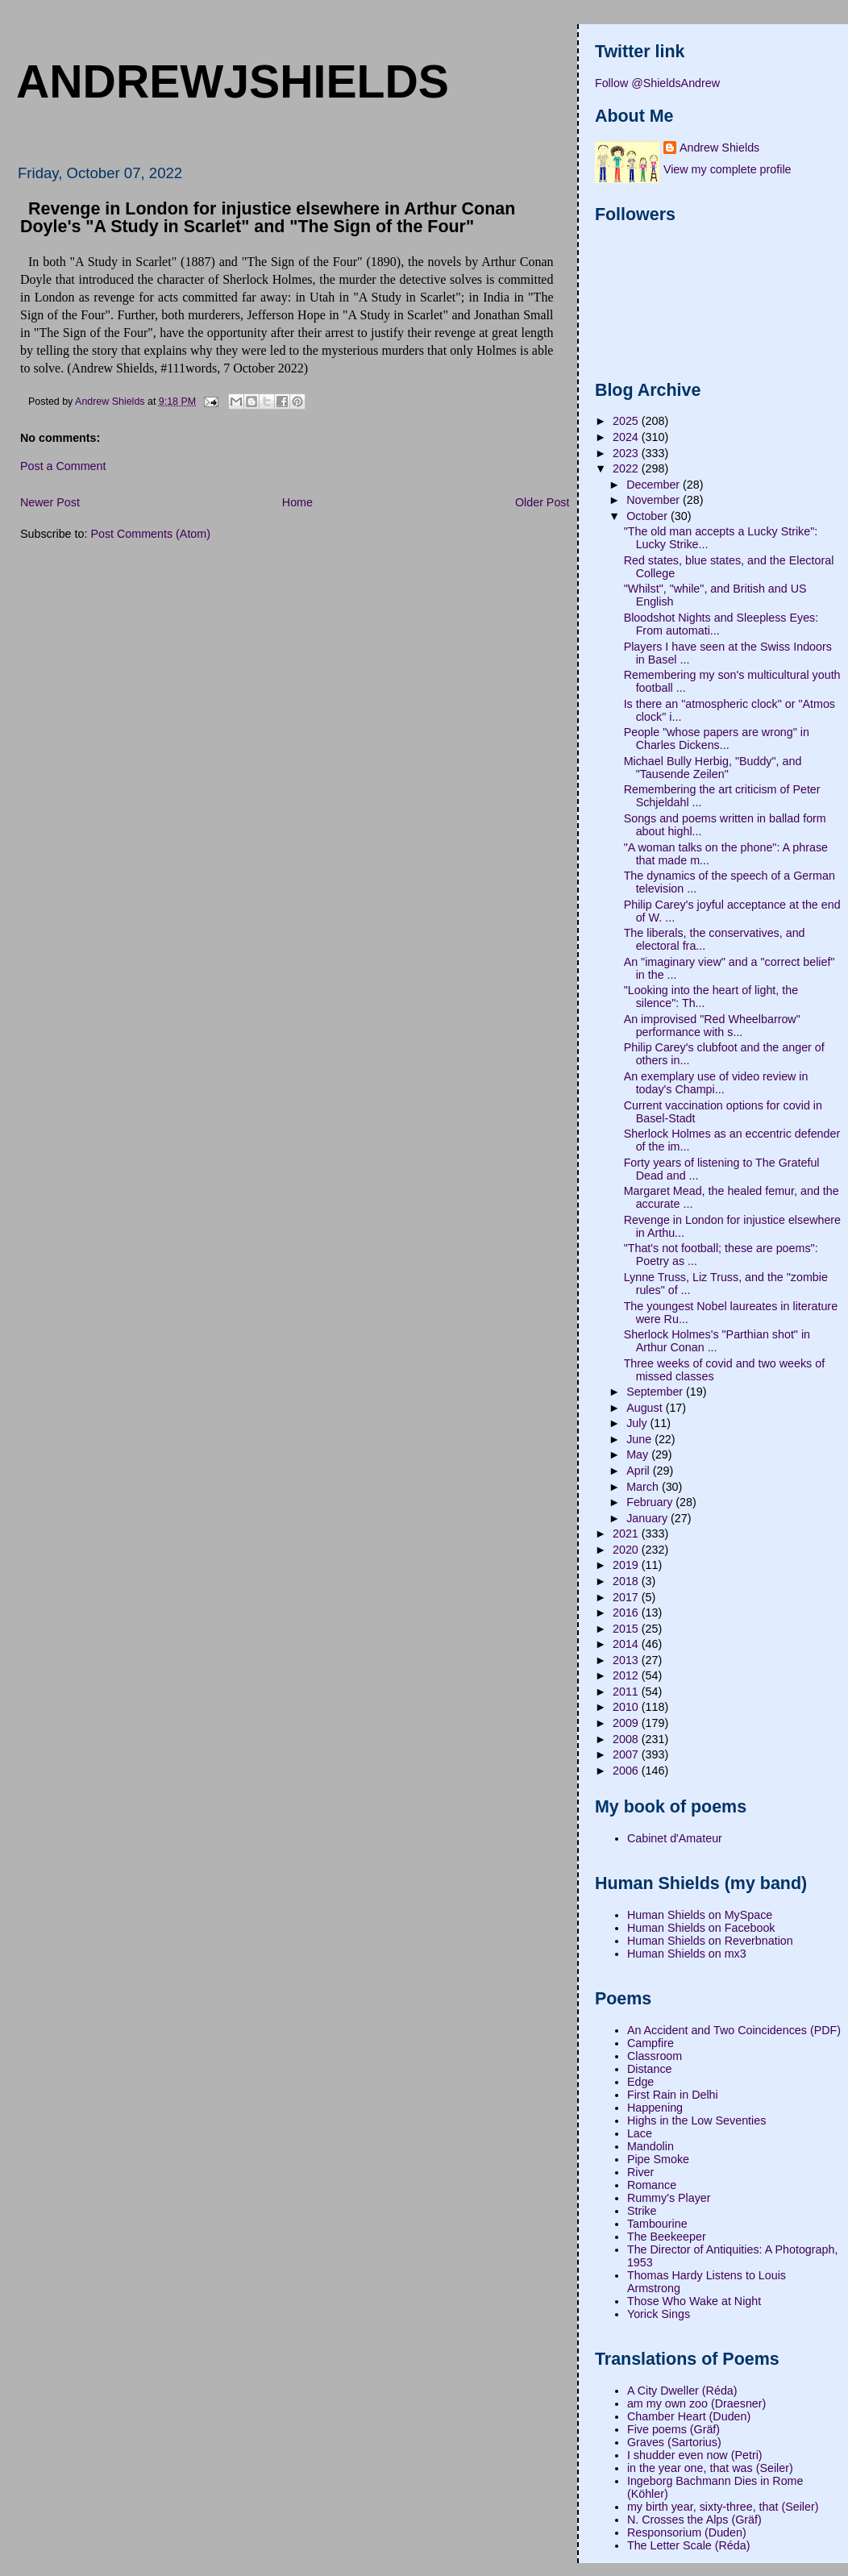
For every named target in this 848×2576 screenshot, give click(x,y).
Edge (640, 2081)
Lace (639, 2133)
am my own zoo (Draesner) (696, 2403)
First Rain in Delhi (672, 2094)
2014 (627, 1644)
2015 (627, 1628)
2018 (627, 1581)
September (656, 1391)
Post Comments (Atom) (150, 533)
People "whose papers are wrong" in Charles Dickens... (716, 738)
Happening (655, 2107)
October (648, 516)
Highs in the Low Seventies (696, 2120)
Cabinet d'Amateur (674, 1838)
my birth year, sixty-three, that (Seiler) (723, 2506)
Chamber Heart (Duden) (688, 2416)
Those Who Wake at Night (694, 2301)
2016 (627, 1612)
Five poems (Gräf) (673, 2429)
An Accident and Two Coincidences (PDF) (734, 2030)
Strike (642, 2210)
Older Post (542, 502)
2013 (627, 1660)
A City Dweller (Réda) (682, 2390)
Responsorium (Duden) (686, 2532)
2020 (627, 1549)
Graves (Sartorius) (674, 2442)
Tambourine (657, 2223)
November (654, 499)
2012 (627, 1675)
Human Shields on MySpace (699, 1914)
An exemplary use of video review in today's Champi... (716, 1083)
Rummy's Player (669, 2197)
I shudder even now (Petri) (695, 2455)
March (644, 1486)
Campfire (650, 2043)
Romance (651, 2185)
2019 (627, 1565)
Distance (649, 2068)
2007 (627, 1754)
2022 (627, 468)
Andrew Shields (719, 147)
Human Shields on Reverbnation (710, 1940)
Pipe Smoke (658, 2159)
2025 (627, 420)
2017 (627, 1597)
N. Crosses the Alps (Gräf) (694, 2519)
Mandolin (650, 2146)
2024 (627, 437)
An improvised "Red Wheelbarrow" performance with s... (712, 1025)
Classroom (654, 2056)
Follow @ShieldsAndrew (657, 83)
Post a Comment (63, 466)
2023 (627, 453)
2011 (627, 1691)
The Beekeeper (666, 2236)
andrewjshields (232, 81)
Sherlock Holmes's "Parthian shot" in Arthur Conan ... (717, 1341)
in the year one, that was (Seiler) (710, 2468)
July (638, 1423)
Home (297, 502)
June (640, 1439)
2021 (627, 1533)
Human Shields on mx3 (686, 1953)
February (650, 1502)
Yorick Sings (658, 2314)
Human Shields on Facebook (701, 1927)
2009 (627, 1723)
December (654, 484)
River (640, 2172)
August (645, 1407)
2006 (627, 1770)
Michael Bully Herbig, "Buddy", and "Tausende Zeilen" (713, 767)
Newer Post (50, 502)
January (648, 1518)
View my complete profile (727, 169)
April (639, 1470)
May (638, 1454)
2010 (627, 1706)
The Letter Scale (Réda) (688, 2545)
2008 (627, 1739)
